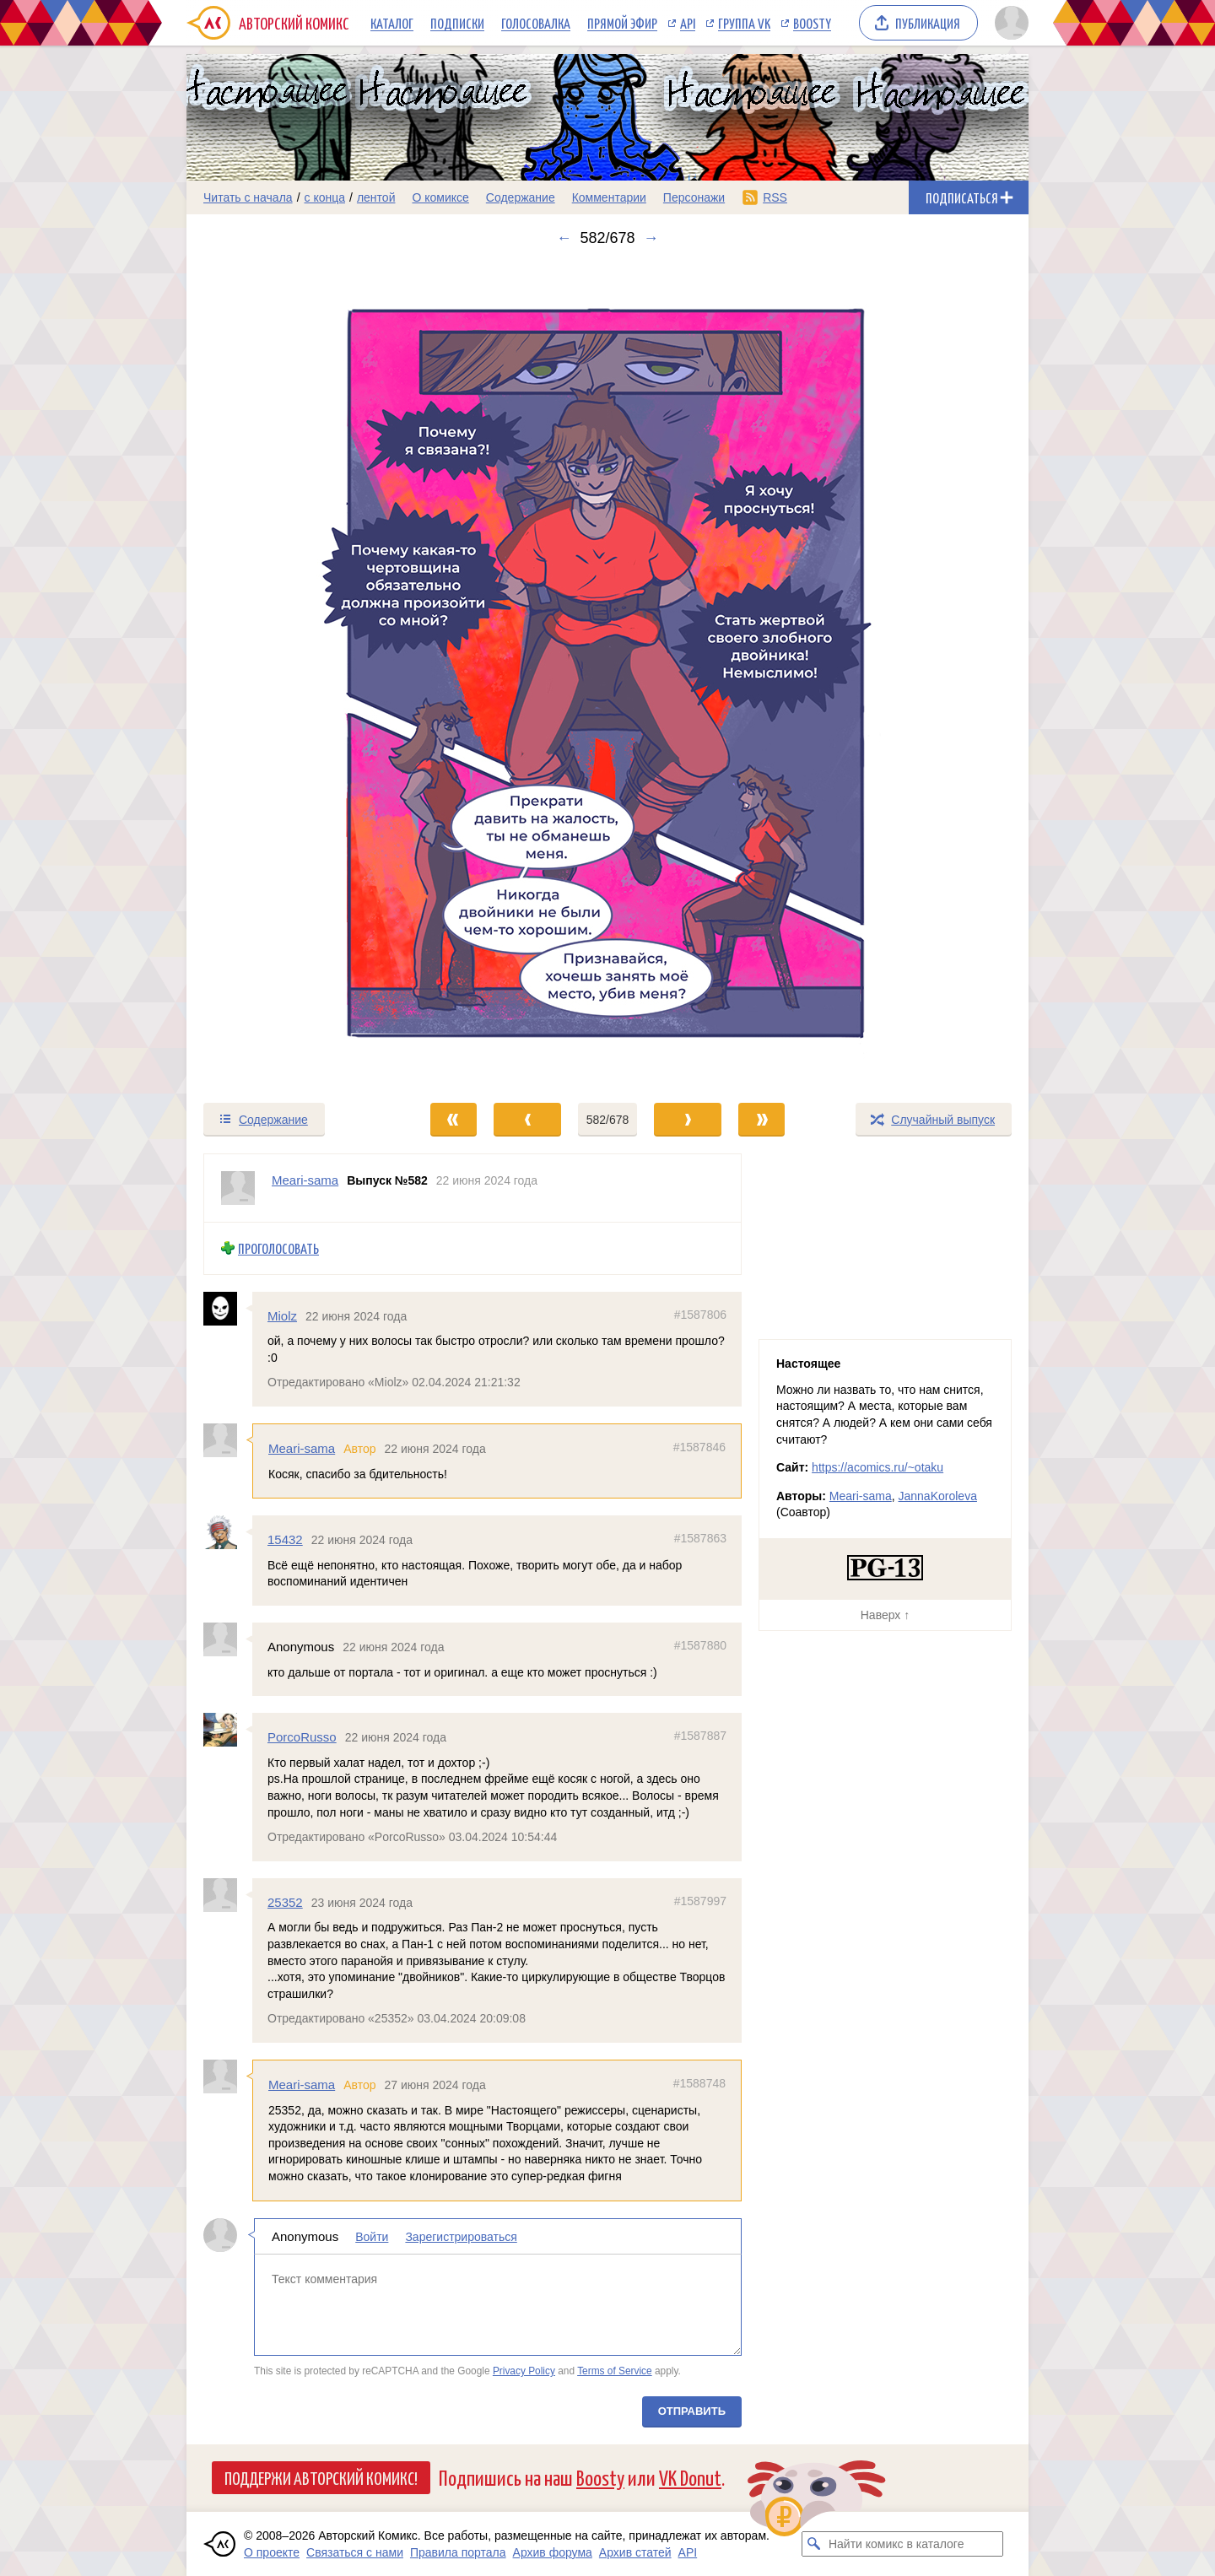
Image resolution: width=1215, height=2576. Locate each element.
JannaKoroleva (938, 1496)
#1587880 (700, 1645)
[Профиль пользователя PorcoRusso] (227, 1730)
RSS (775, 197)
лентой (376, 197)
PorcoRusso (302, 1737)
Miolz (282, 1315)
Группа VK (744, 23)
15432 (285, 1539)
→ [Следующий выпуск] (651, 238)
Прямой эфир (622, 23)
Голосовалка (535, 23)
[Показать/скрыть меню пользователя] (1009, 23)
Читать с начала (248, 197)
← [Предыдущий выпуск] (563, 238)
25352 (285, 1901)
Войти (371, 2236)
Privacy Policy (524, 2371)
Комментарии (609, 197)
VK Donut (690, 2477)
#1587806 (700, 1313)
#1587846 (699, 1447)
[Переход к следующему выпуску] (607, 674)
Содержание (520, 197)
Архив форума (552, 2552)
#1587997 (700, 1900)
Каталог (391, 23)
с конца (325, 197)
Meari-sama (301, 1448)
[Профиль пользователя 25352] (227, 1894)
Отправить (692, 2410)
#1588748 (699, 2083)
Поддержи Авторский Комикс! (321, 2477)
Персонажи (694, 197)
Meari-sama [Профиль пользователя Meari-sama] (305, 1180)
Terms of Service (614, 2371)
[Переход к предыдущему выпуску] (291, 674)
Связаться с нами (354, 2552)
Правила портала (458, 2552)
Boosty (812, 23)
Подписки (457, 23)
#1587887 (700, 1735)
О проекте (272, 2552)
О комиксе (440, 197)
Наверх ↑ (885, 1615)
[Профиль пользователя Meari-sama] (238, 1188)
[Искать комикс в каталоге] (814, 2544)
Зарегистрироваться (460, 2236)
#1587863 (700, 1538)
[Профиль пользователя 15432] (227, 1532)
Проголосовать (278, 1248)
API (687, 23)
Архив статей (635, 2552)
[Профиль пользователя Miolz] (227, 1308)
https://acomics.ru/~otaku (877, 1467)
